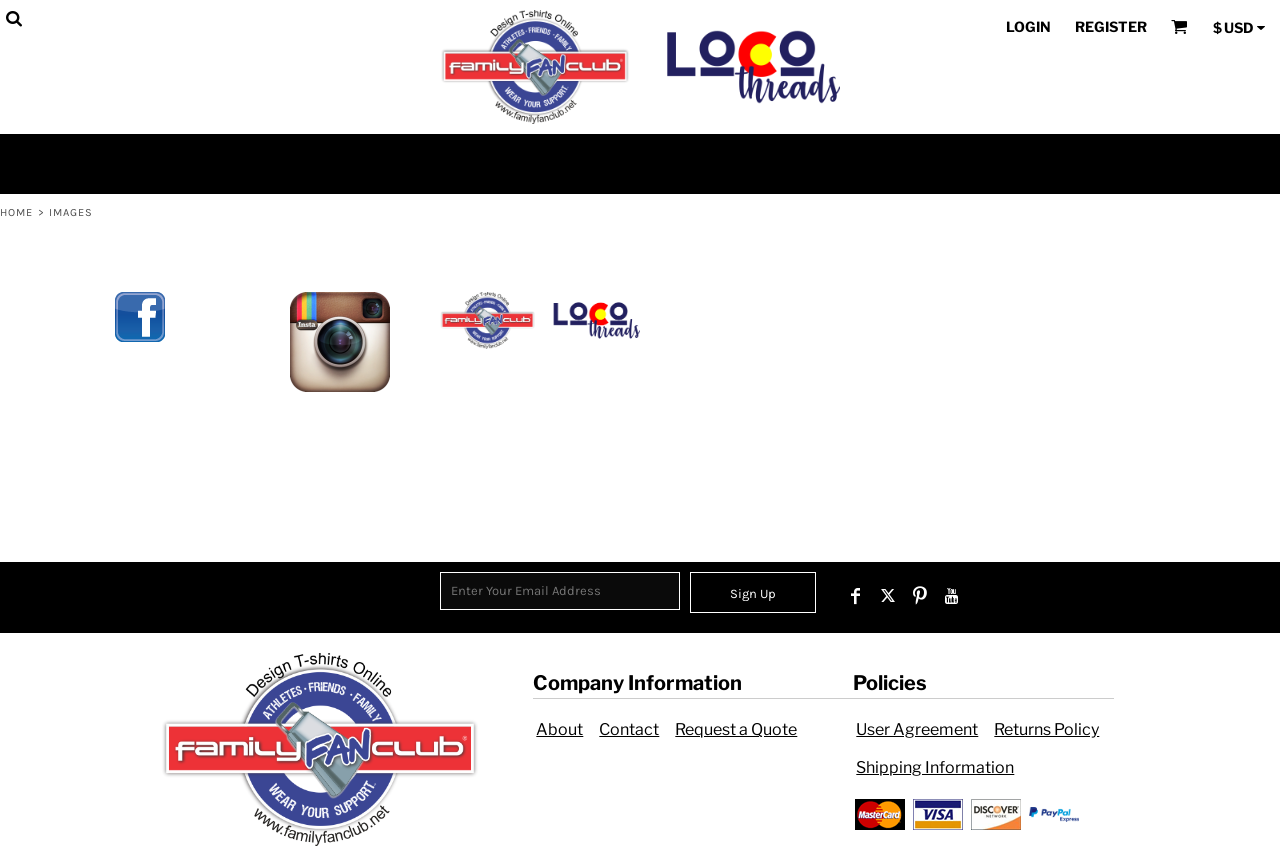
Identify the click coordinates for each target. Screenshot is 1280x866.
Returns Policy (1046, 729)
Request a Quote (736, 729)
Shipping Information (935, 767)
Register (1111, 26)
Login (1028, 26)
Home (16, 212)
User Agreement (917, 729)
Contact (629, 729)
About (559, 729)
